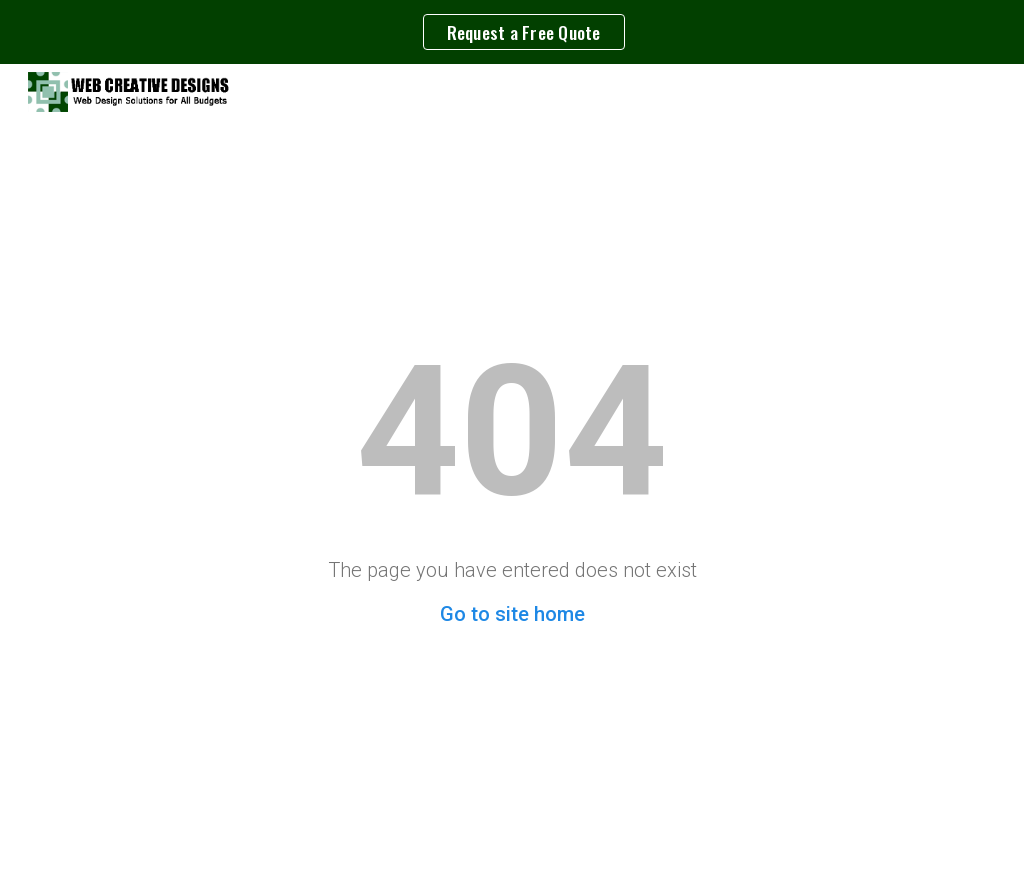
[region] (512, 32)
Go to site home (512, 614)
